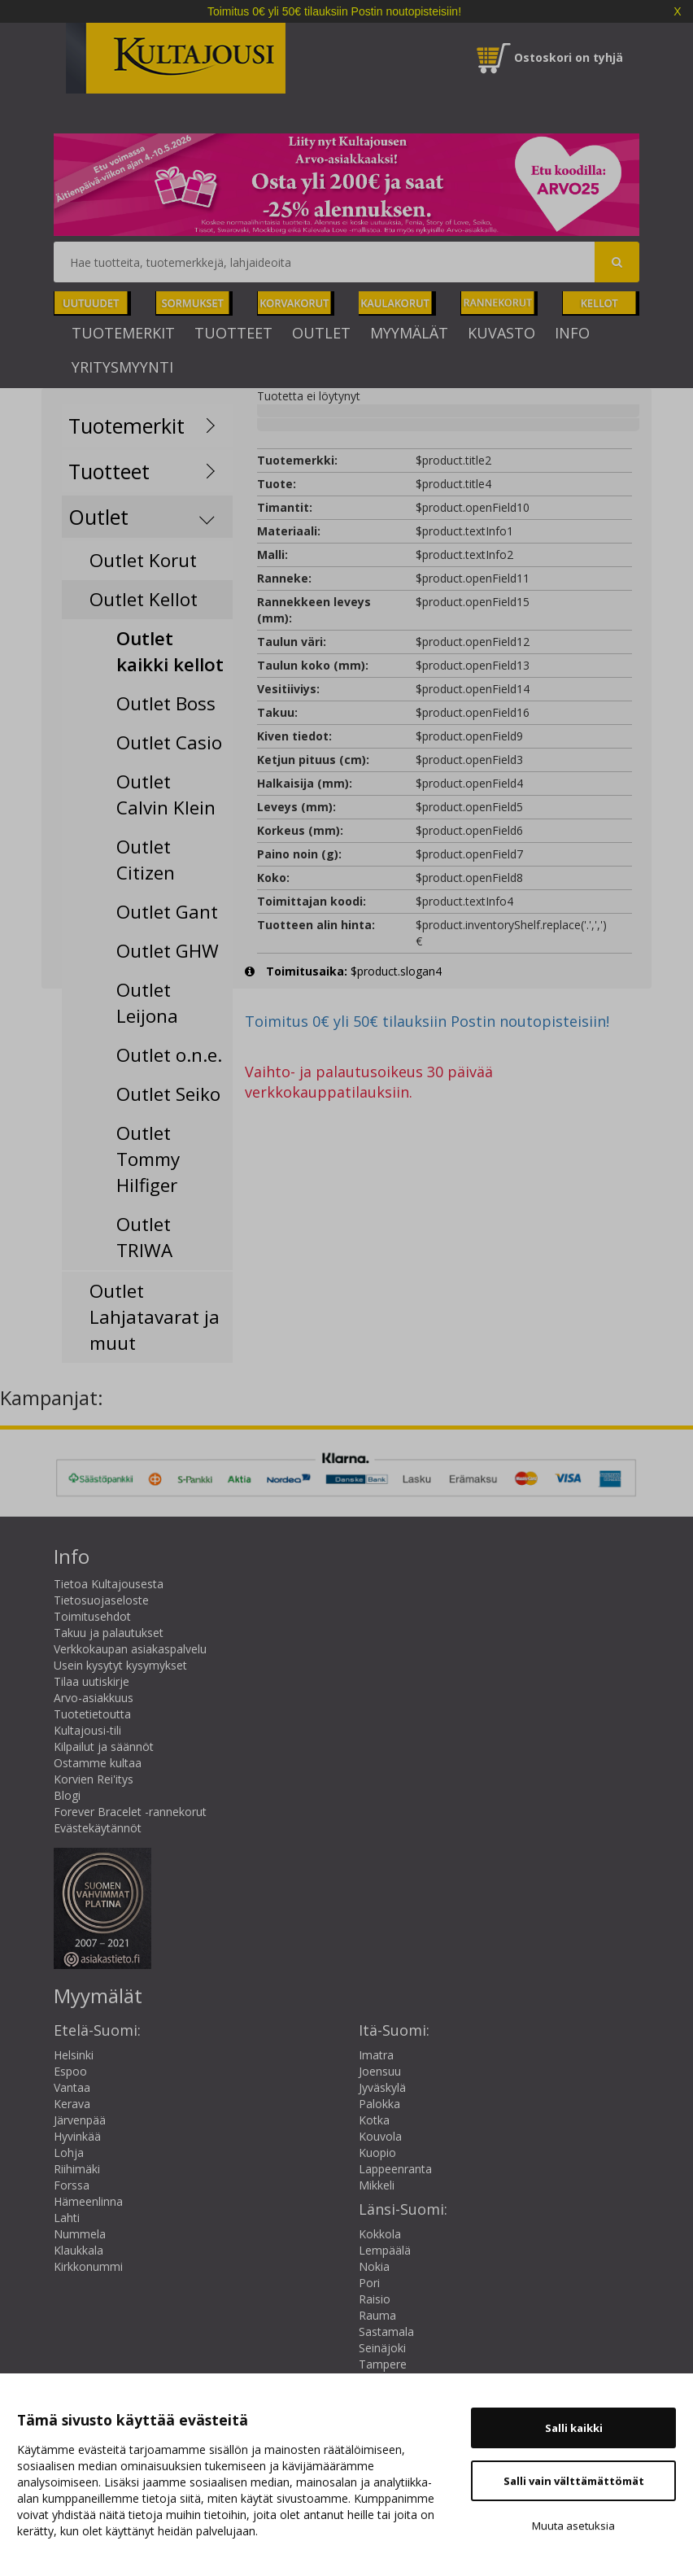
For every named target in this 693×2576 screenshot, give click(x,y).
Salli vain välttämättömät (573, 2480)
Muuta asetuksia (573, 2525)
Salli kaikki (574, 2428)
